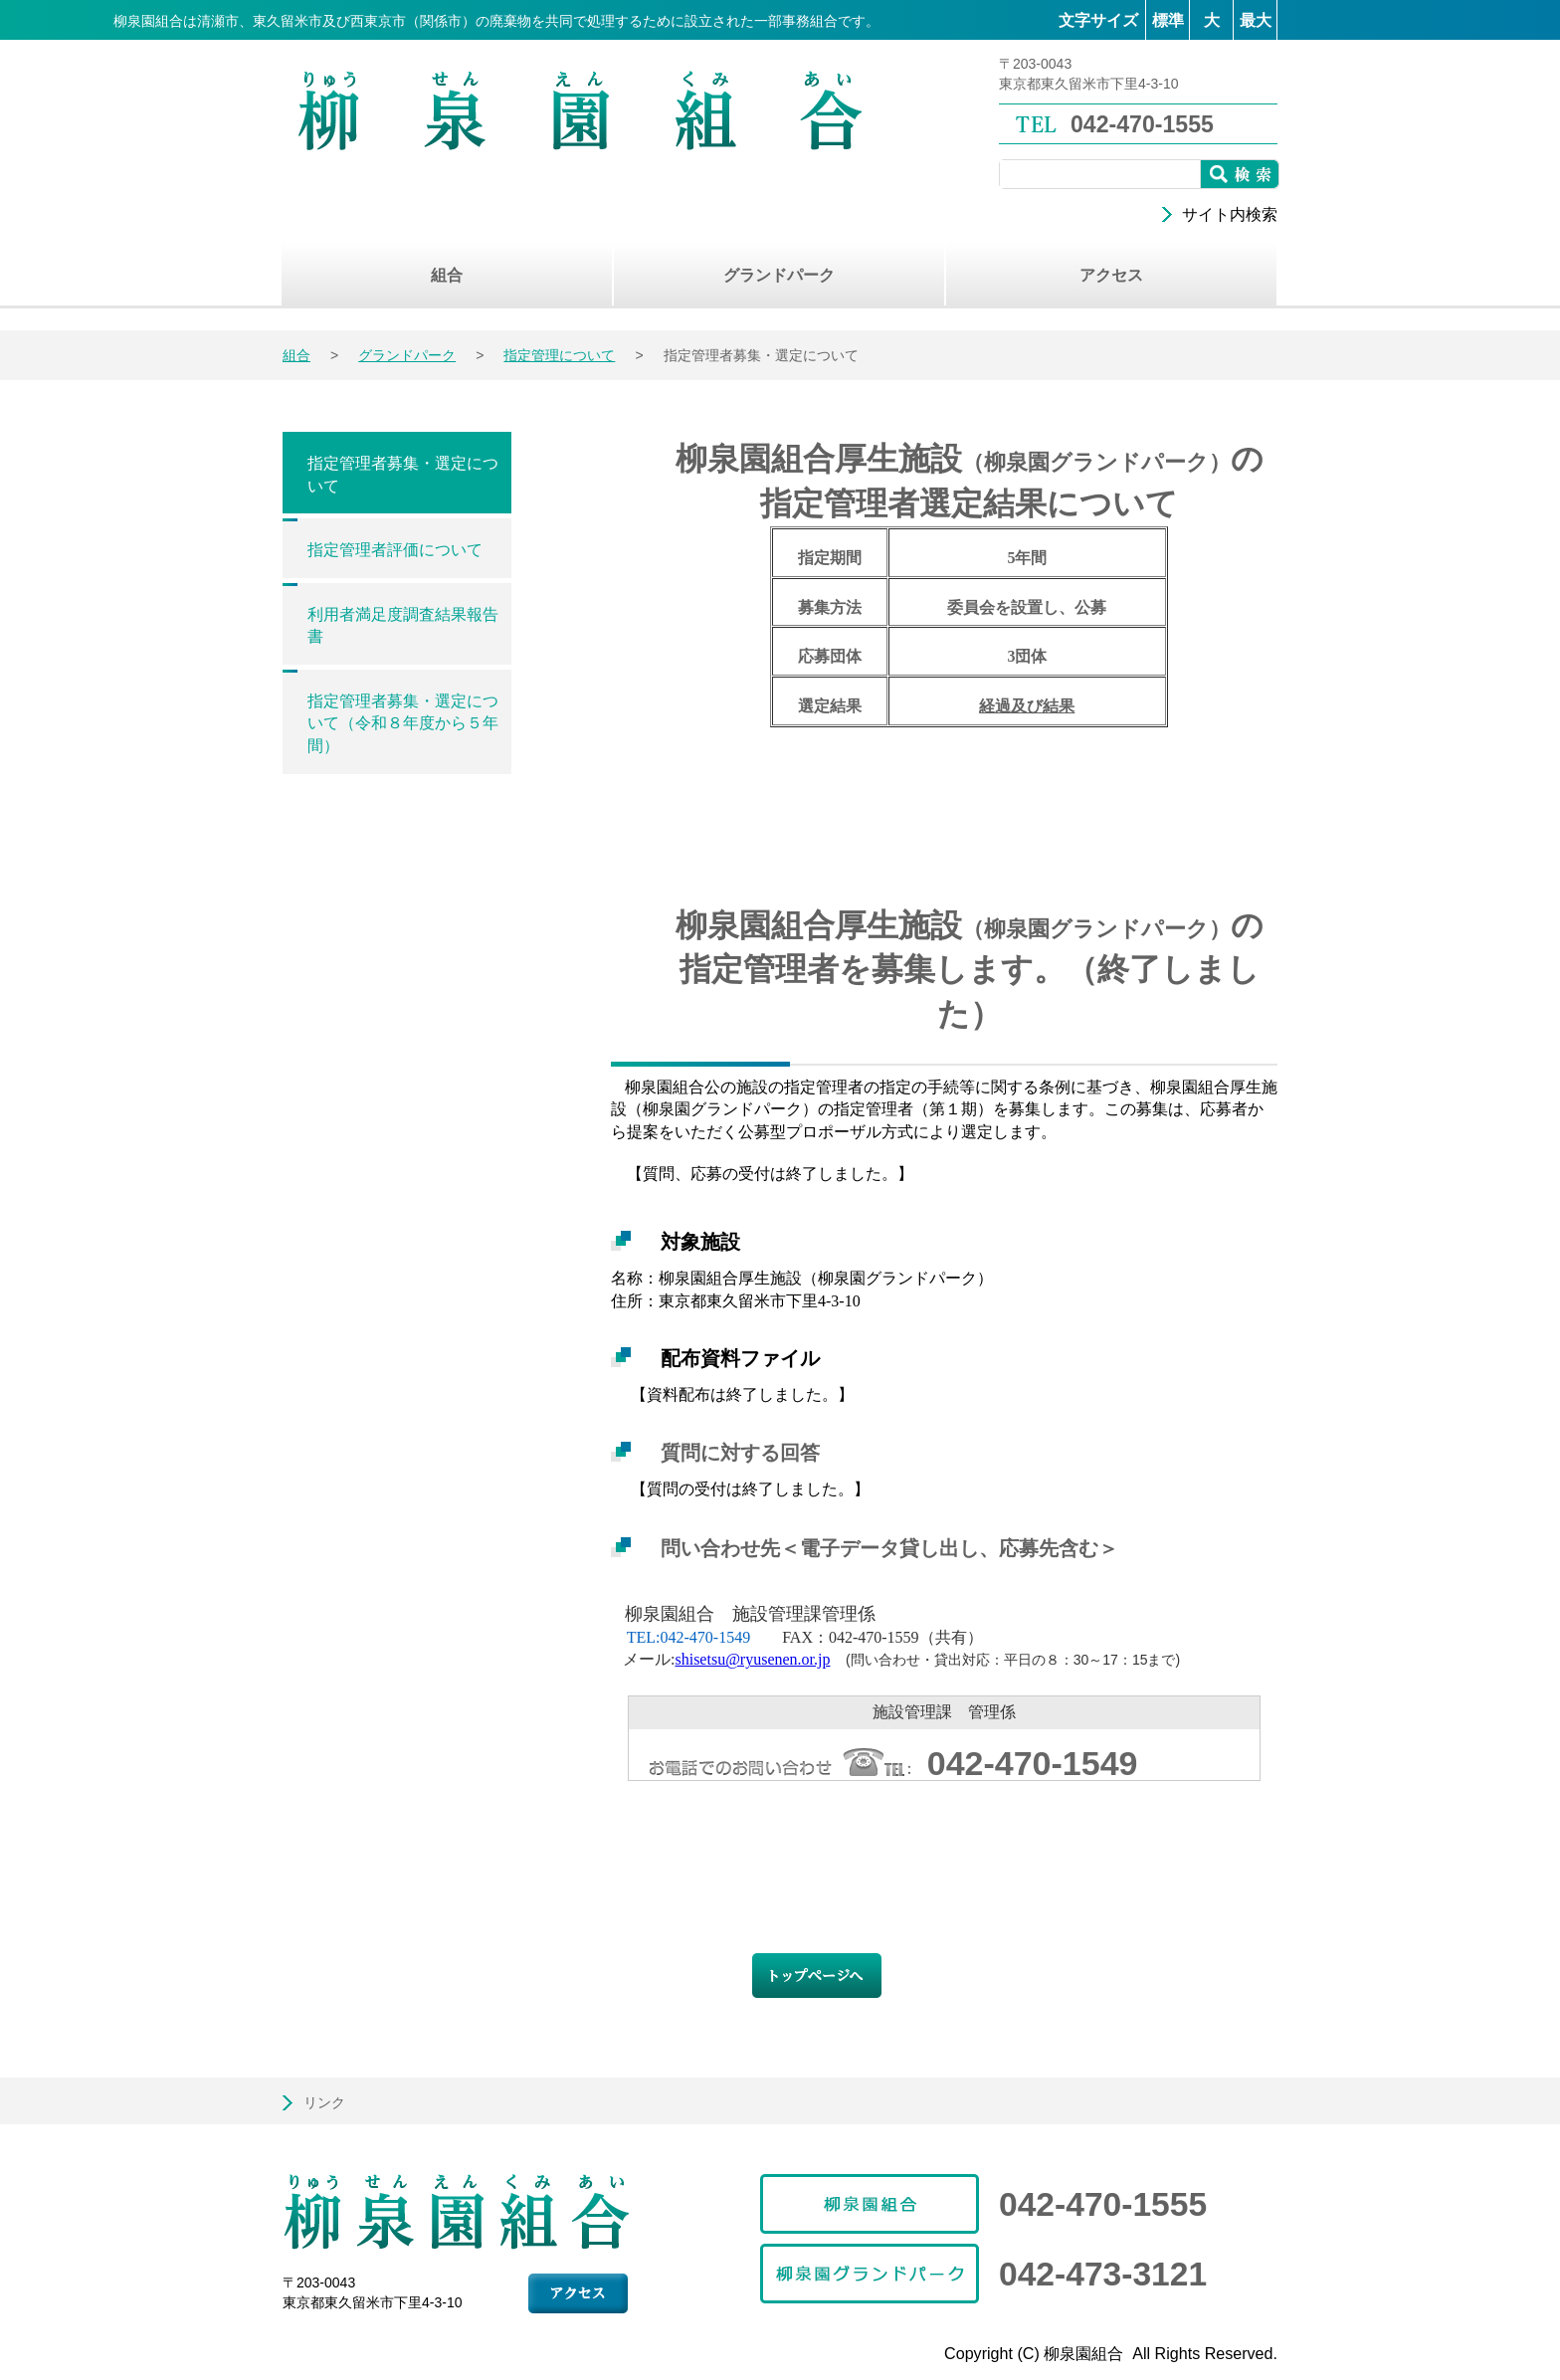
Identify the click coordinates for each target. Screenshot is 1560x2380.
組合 (296, 355)
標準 (1168, 20)
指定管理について (559, 355)
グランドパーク (407, 355)
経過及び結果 (1026, 705)
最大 (1255, 20)
